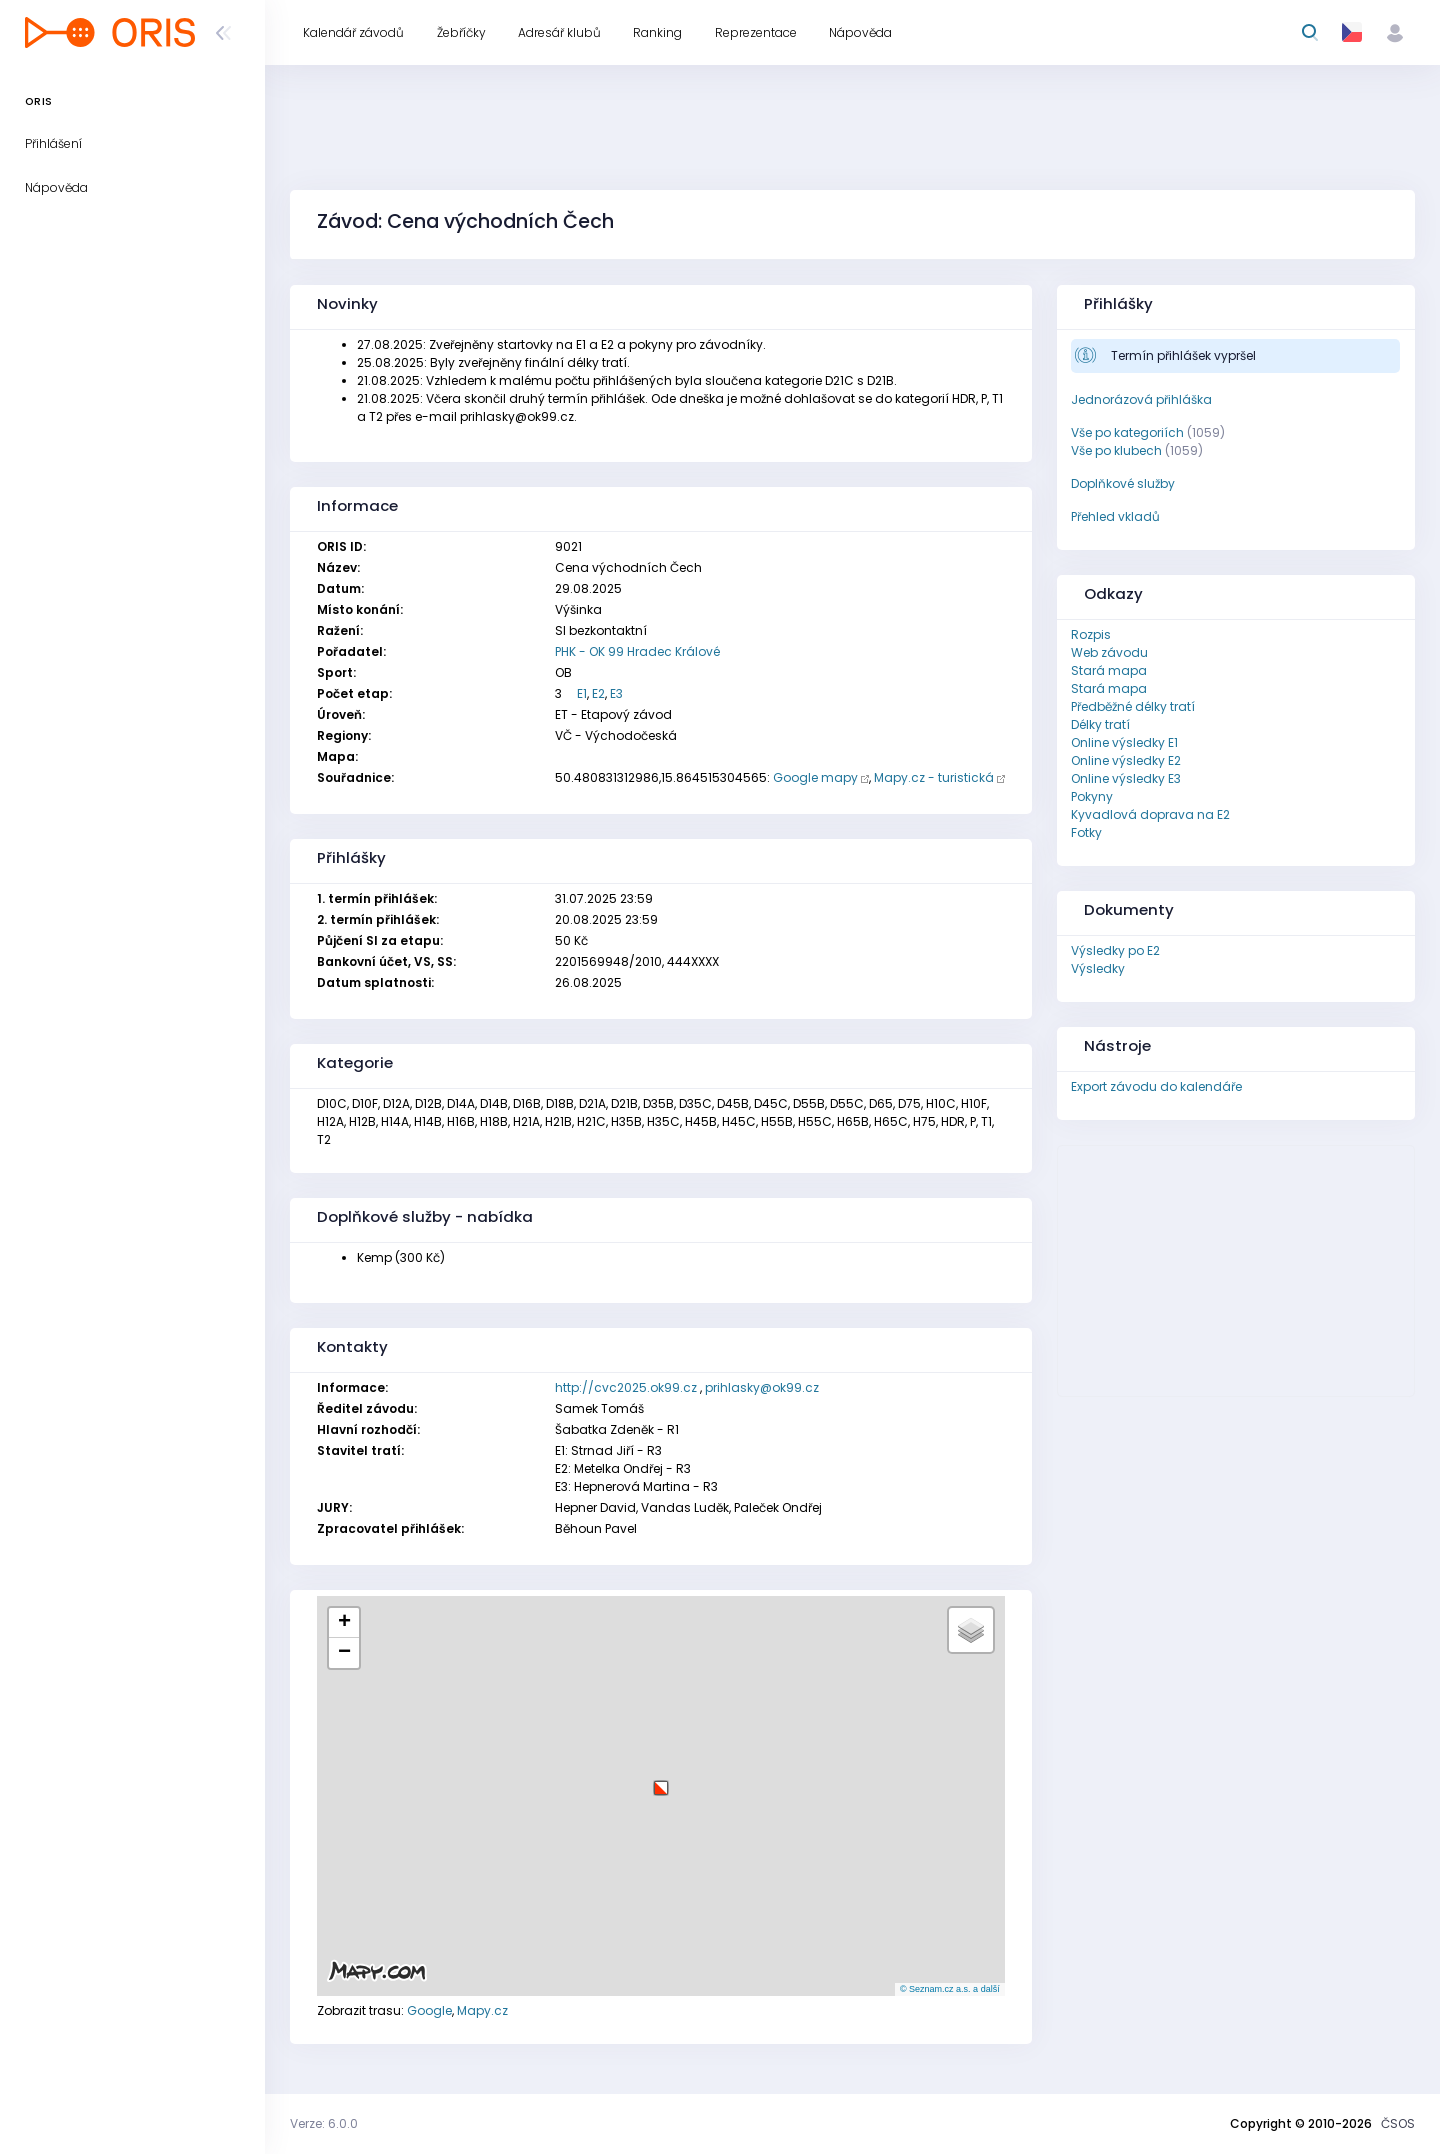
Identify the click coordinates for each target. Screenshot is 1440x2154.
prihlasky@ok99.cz (762, 1387)
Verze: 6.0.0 (324, 2123)
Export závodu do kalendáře (1156, 1086)
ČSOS (1398, 2123)
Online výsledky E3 (1126, 778)
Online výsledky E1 (1124, 742)
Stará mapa (1109, 670)
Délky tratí (1100, 724)
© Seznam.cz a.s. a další (950, 1989)
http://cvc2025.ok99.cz (626, 1387)
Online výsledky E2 (1126, 760)
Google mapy (815, 777)
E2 (598, 693)
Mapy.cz (482, 2010)
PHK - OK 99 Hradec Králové (637, 651)
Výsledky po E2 (1115, 950)
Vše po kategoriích (1127, 432)
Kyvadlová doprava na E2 (1150, 814)
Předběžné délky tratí (1133, 706)
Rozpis (1091, 634)
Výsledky (1098, 968)
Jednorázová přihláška (1141, 399)
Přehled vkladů (1115, 516)
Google (429, 2010)
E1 (582, 693)
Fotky (1086, 832)
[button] (661, 1780)
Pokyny (1092, 796)
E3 (616, 693)
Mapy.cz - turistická (934, 777)
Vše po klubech (1116, 450)
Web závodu (1109, 652)
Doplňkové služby (1123, 483)
